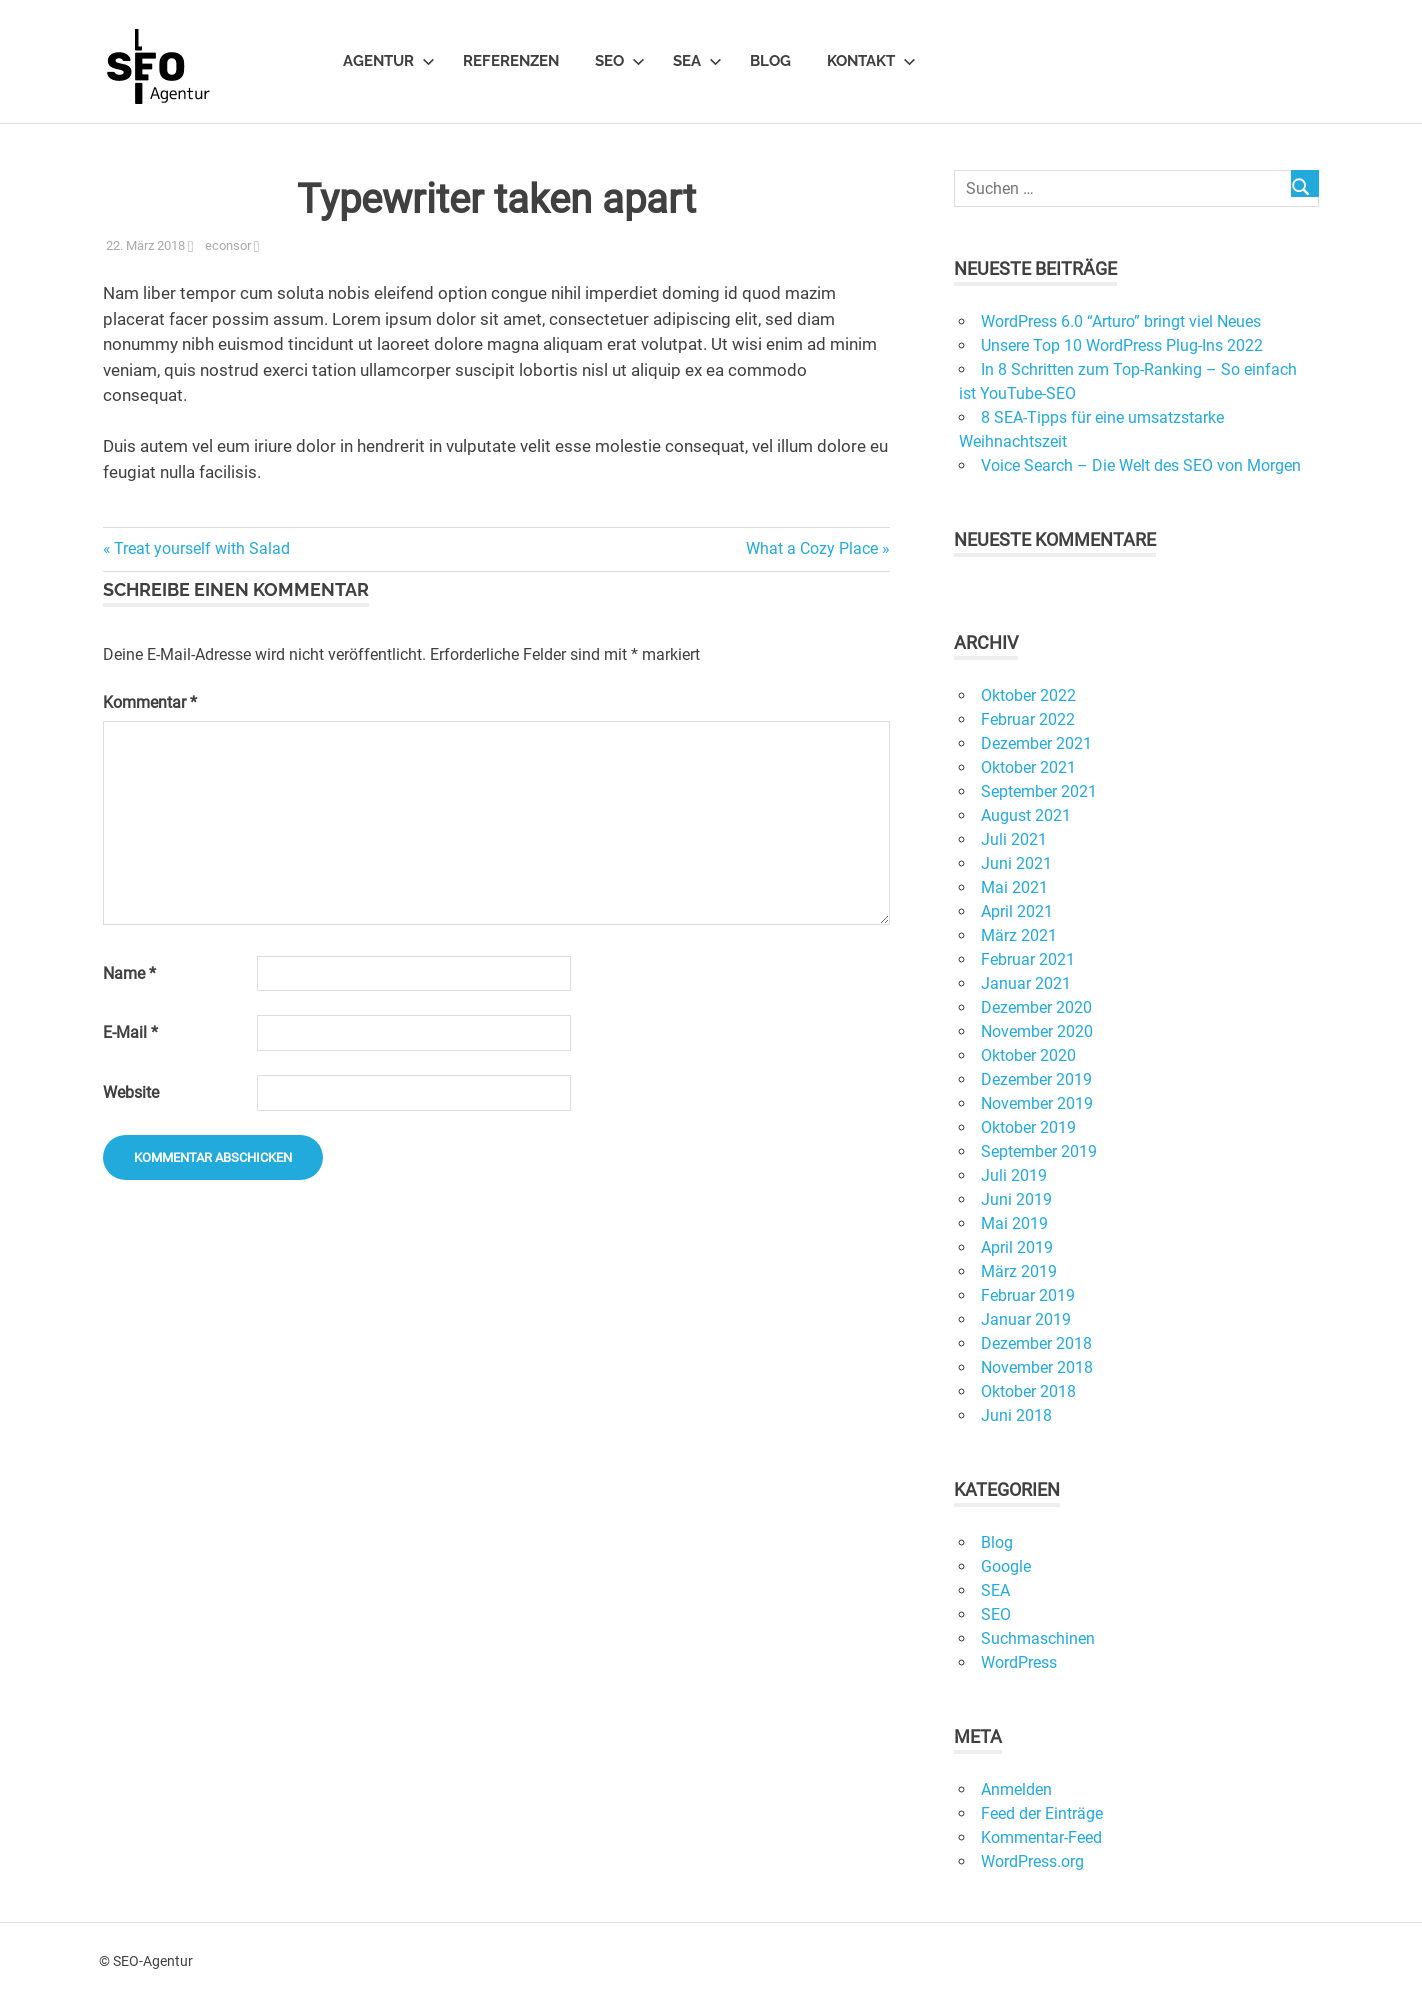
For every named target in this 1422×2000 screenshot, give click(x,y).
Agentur (389, 61)
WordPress (1019, 1662)
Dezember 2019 (1036, 1079)
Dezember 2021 (1036, 743)
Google (1006, 1566)
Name (129, 973)
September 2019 (1039, 1151)
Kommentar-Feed (1041, 1837)
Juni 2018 (1016, 1415)
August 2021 (1026, 815)
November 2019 (1037, 1103)
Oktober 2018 (1028, 1391)
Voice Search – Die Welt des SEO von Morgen (1141, 465)
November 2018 (1037, 1367)
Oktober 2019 (1028, 1127)
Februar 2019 (1028, 1295)
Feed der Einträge (1042, 1813)
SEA (697, 61)
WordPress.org (1032, 1861)
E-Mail (130, 1032)
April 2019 (1017, 1247)
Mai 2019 (1014, 1223)
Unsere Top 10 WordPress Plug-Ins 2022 (1122, 345)
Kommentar (150, 702)
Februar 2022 (1028, 719)
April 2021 (1017, 911)
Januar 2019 (1026, 1319)
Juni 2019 (1016, 1199)
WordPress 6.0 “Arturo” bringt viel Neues (1121, 321)
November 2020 (1037, 1031)
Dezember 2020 (1036, 1007)
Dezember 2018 (1036, 1343)
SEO (620, 61)
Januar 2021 (1026, 983)
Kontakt (871, 61)
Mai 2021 (1014, 887)
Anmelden (1016, 1789)
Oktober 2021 (1028, 767)
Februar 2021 (1028, 959)
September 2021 (1039, 791)
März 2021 (1019, 935)
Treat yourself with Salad (201, 548)
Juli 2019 (1014, 1175)
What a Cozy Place (812, 548)
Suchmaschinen (1038, 1638)
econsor (228, 245)
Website (131, 1092)
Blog (770, 61)
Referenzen (511, 61)
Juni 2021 (1016, 863)
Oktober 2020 (1028, 1055)
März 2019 (1019, 1271)
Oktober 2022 (1028, 695)
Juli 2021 (1014, 839)
